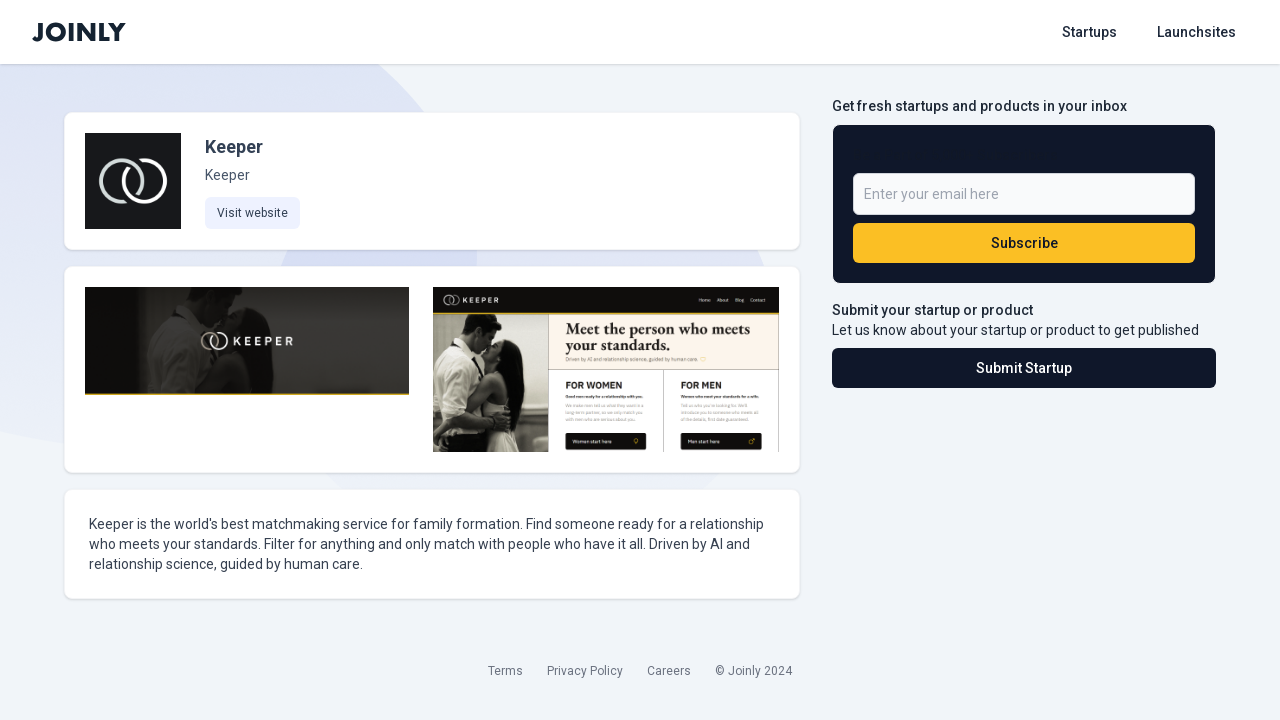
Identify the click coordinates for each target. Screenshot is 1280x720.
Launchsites (1196, 32)
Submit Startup (1024, 368)
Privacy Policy (585, 671)
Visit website (252, 213)
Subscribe (1024, 243)
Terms (505, 671)
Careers (669, 671)
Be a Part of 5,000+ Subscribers (955, 155)
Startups (1089, 32)
